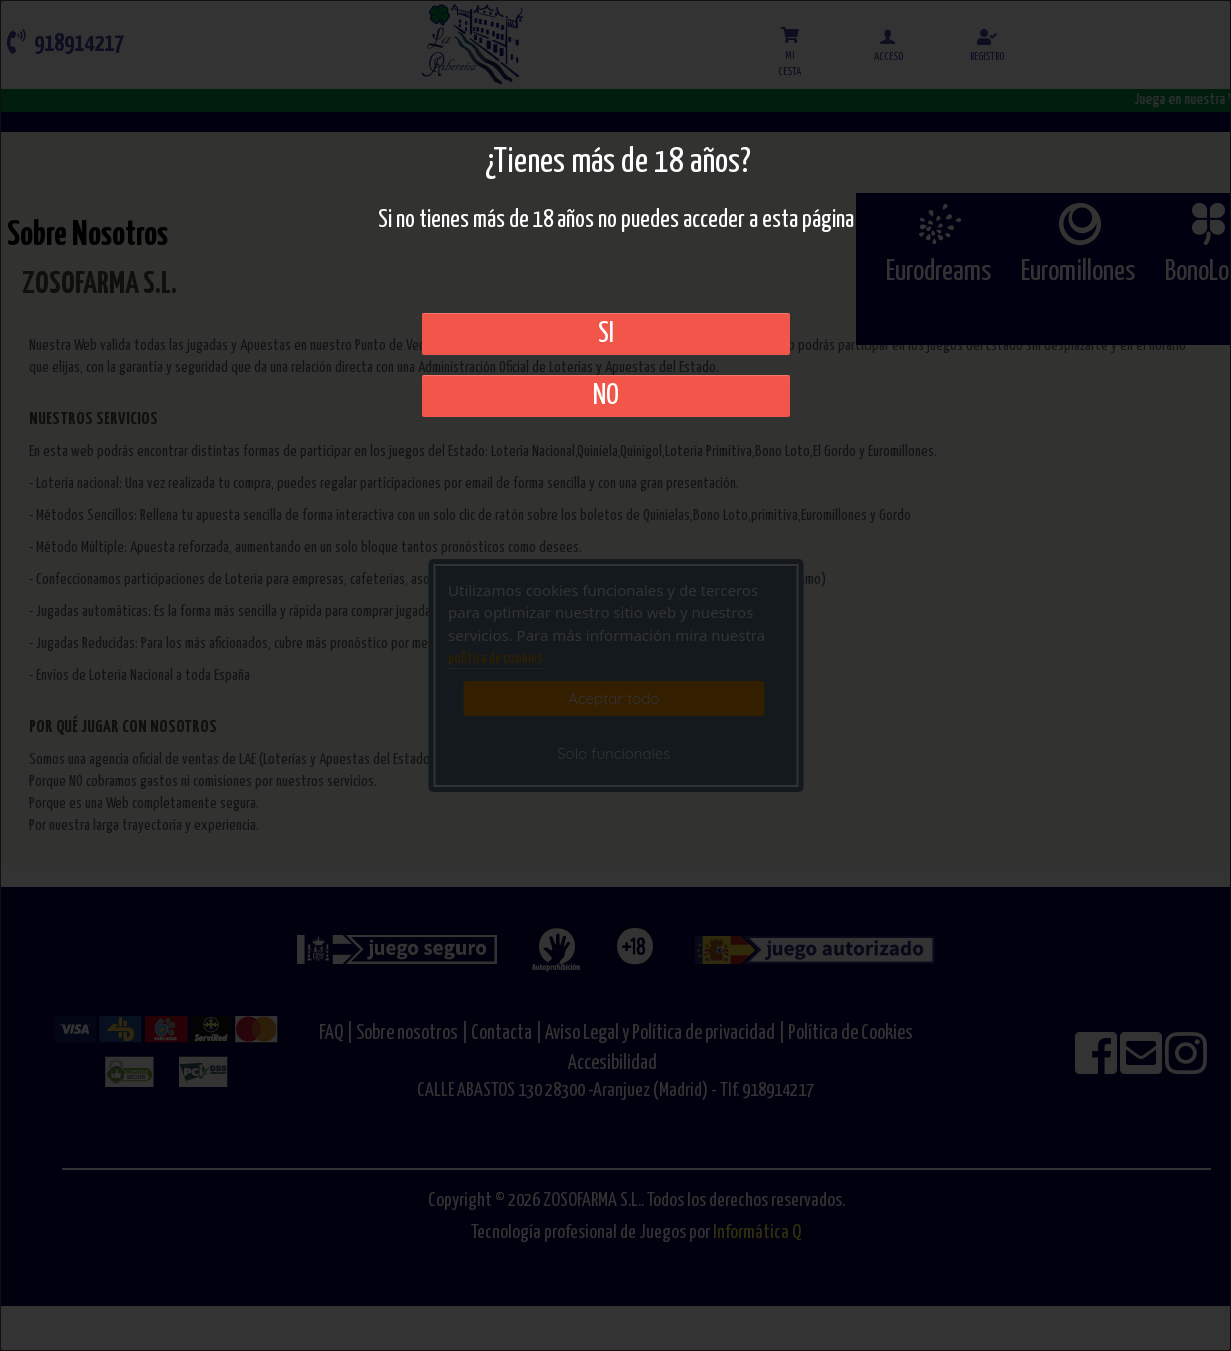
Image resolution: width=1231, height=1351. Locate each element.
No (606, 396)
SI (606, 334)
